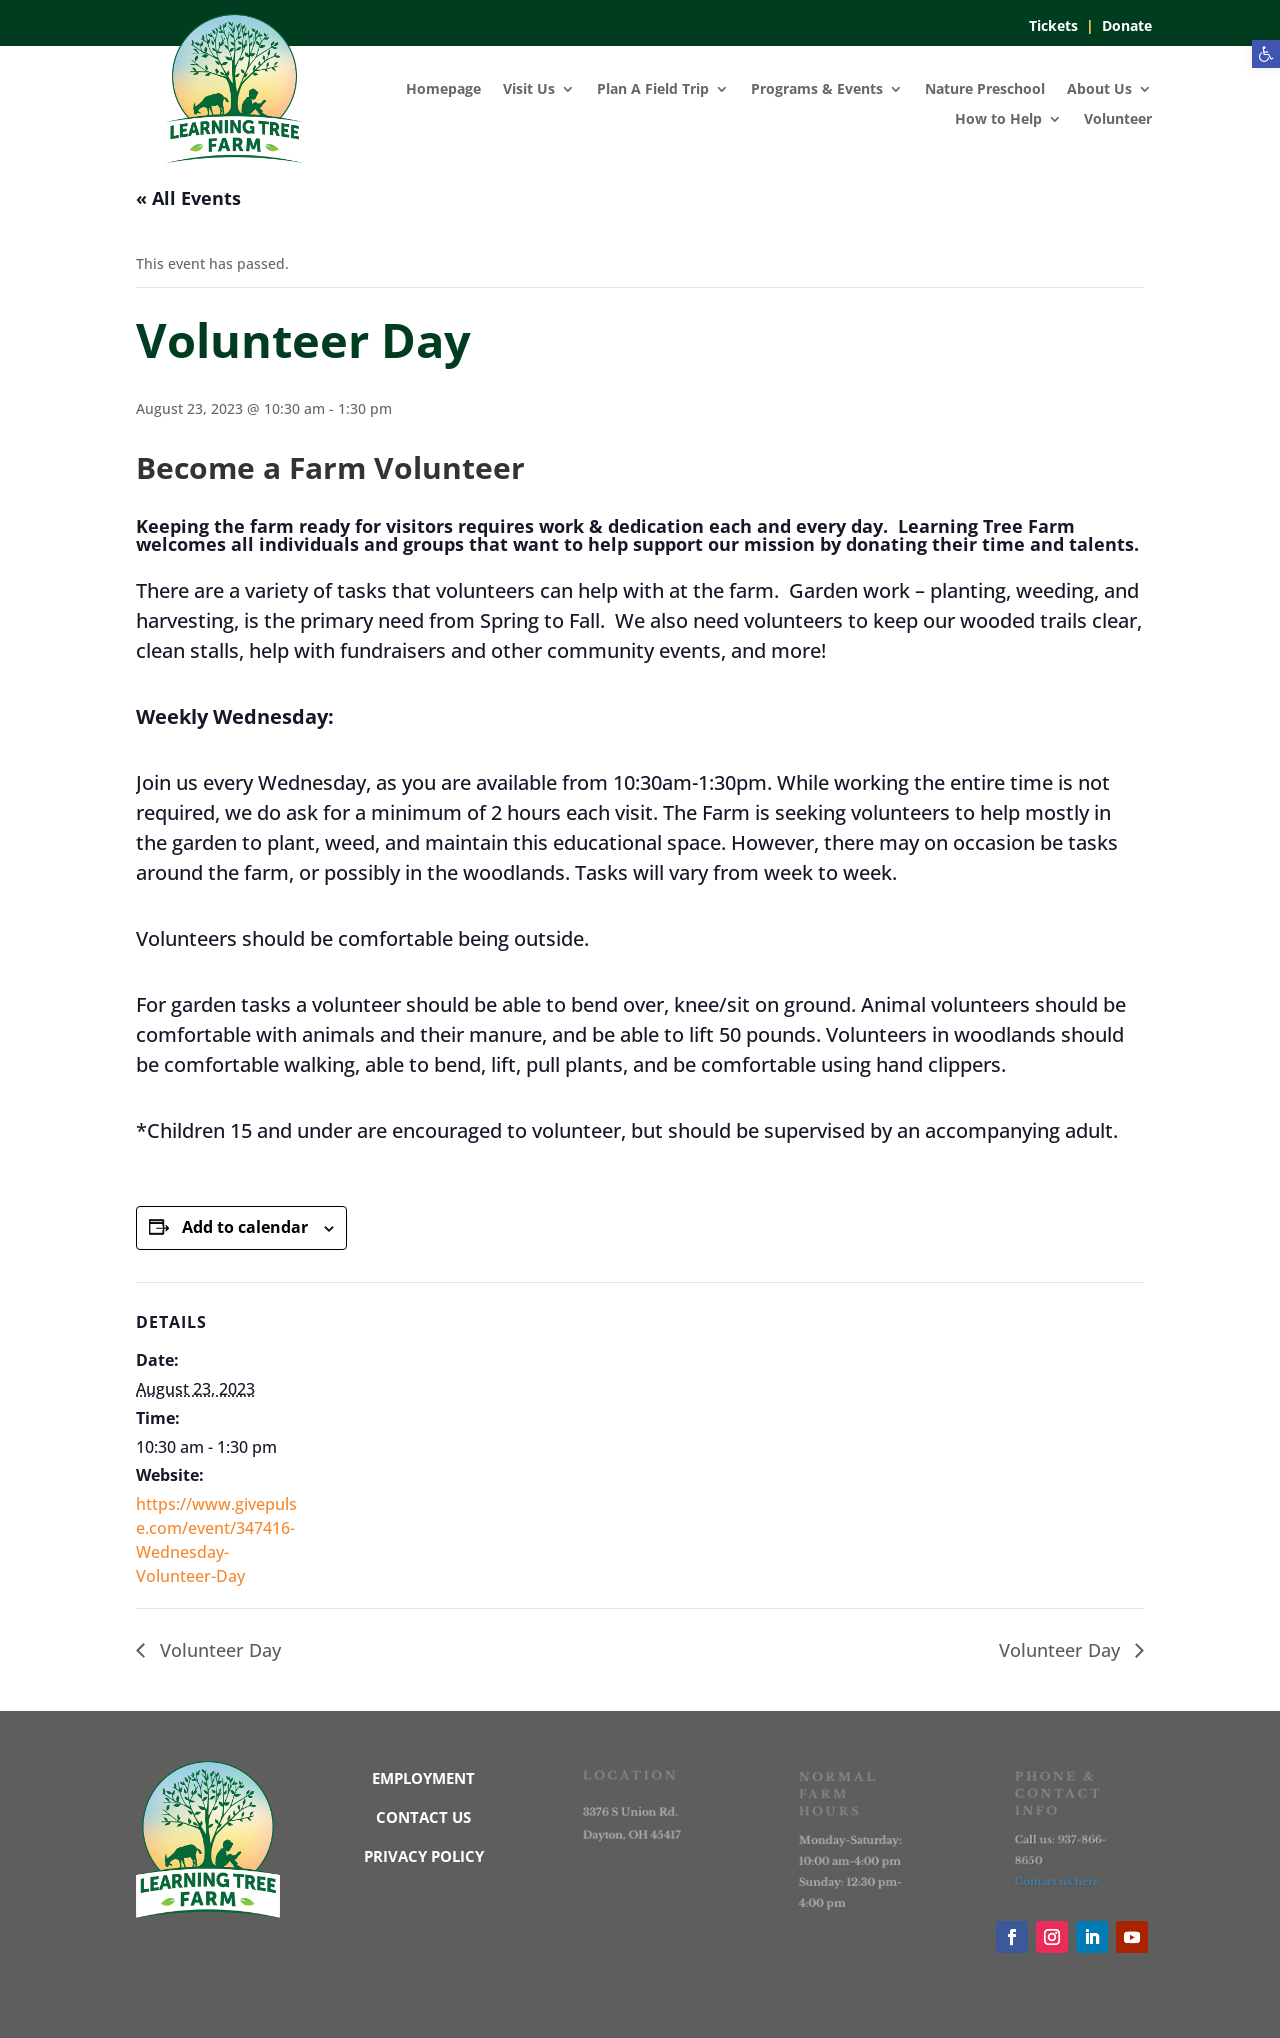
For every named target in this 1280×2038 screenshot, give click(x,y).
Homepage (443, 90)
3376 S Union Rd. (631, 1811)
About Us (1099, 90)
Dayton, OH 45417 (632, 1833)
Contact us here (1057, 1879)
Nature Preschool (985, 90)
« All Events (188, 198)
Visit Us (529, 90)
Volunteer (1118, 120)
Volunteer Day (218, 1650)
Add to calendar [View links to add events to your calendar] (245, 1227)
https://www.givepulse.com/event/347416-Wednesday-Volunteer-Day (216, 1539)
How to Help (998, 120)
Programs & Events (817, 90)
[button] (1266, 54)
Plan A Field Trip (653, 90)
